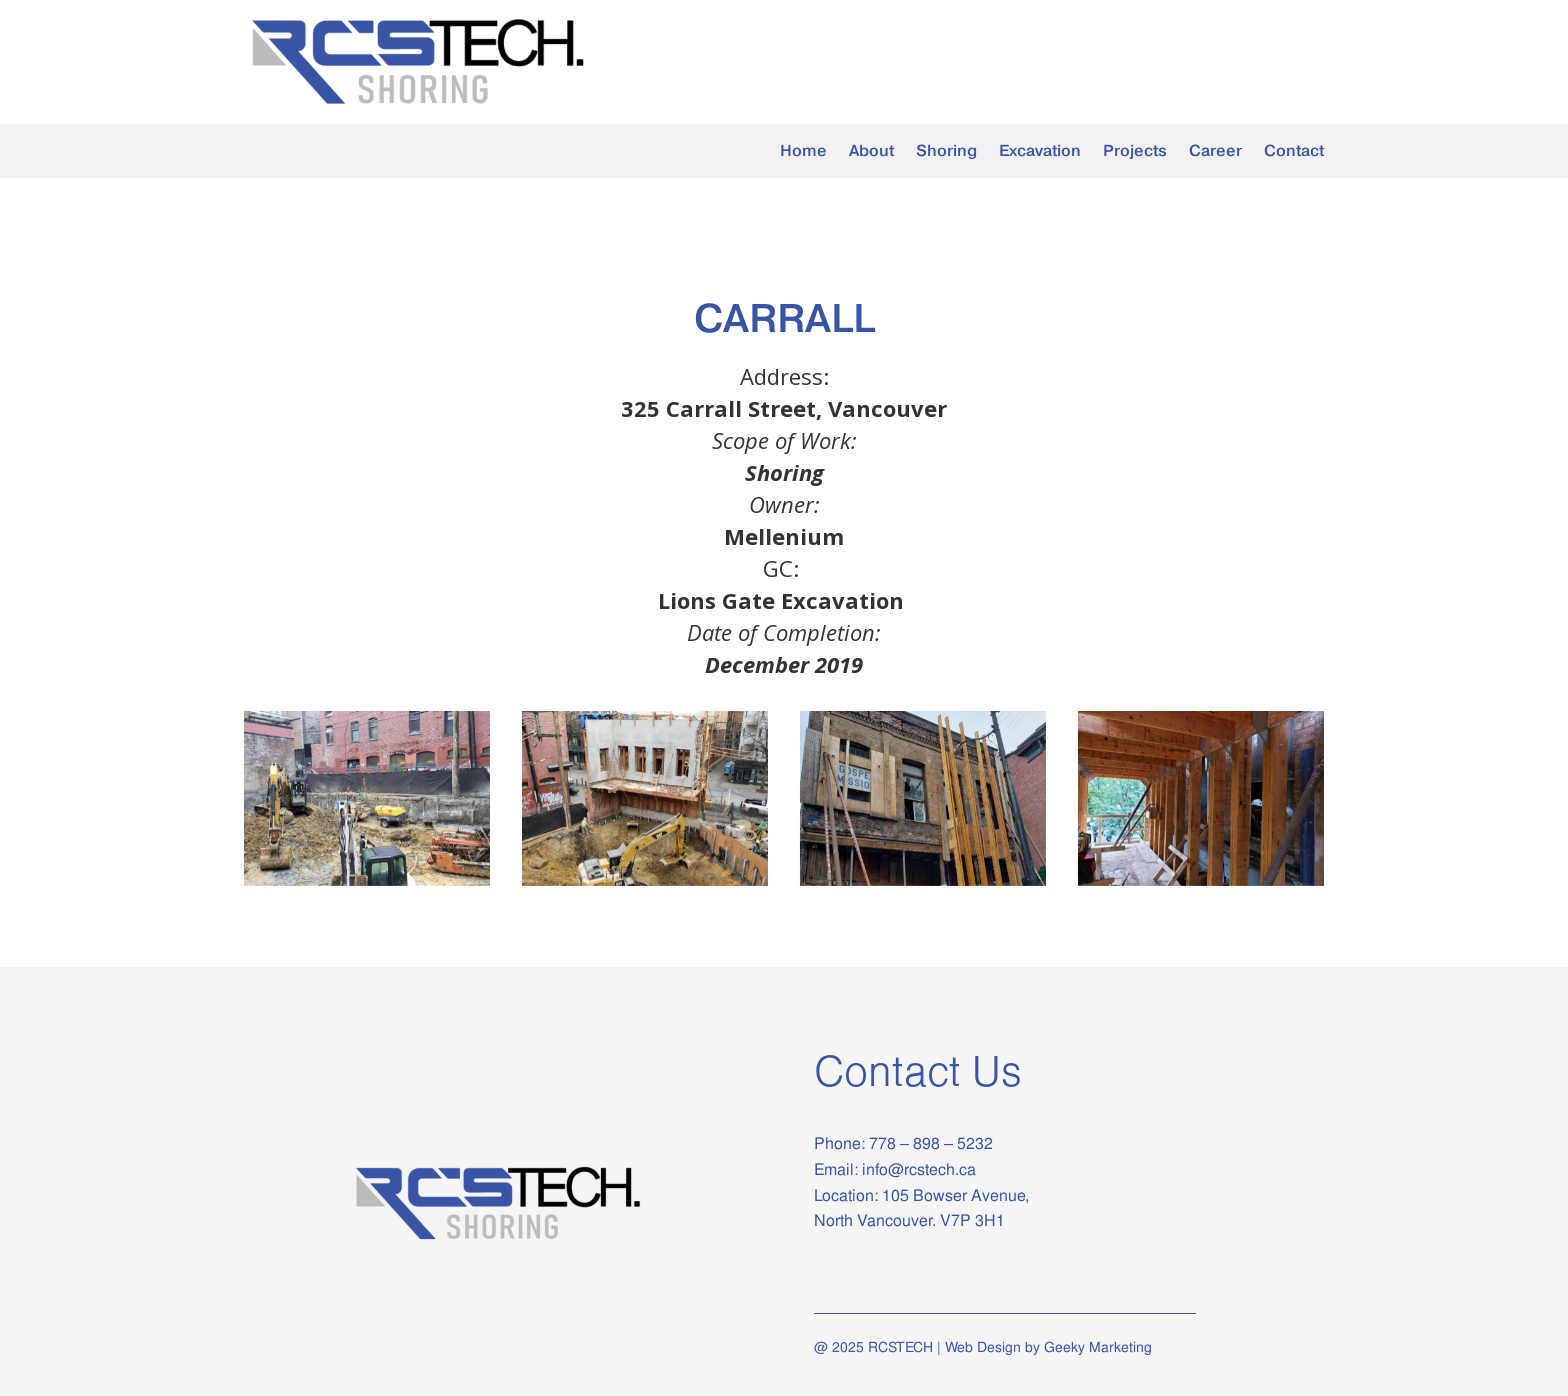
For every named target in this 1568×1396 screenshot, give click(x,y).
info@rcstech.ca (919, 1169)
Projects (1135, 152)
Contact (1294, 152)
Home (803, 152)
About (871, 152)
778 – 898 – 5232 (929, 1143)
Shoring (946, 152)
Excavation (1040, 152)
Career (1215, 152)
